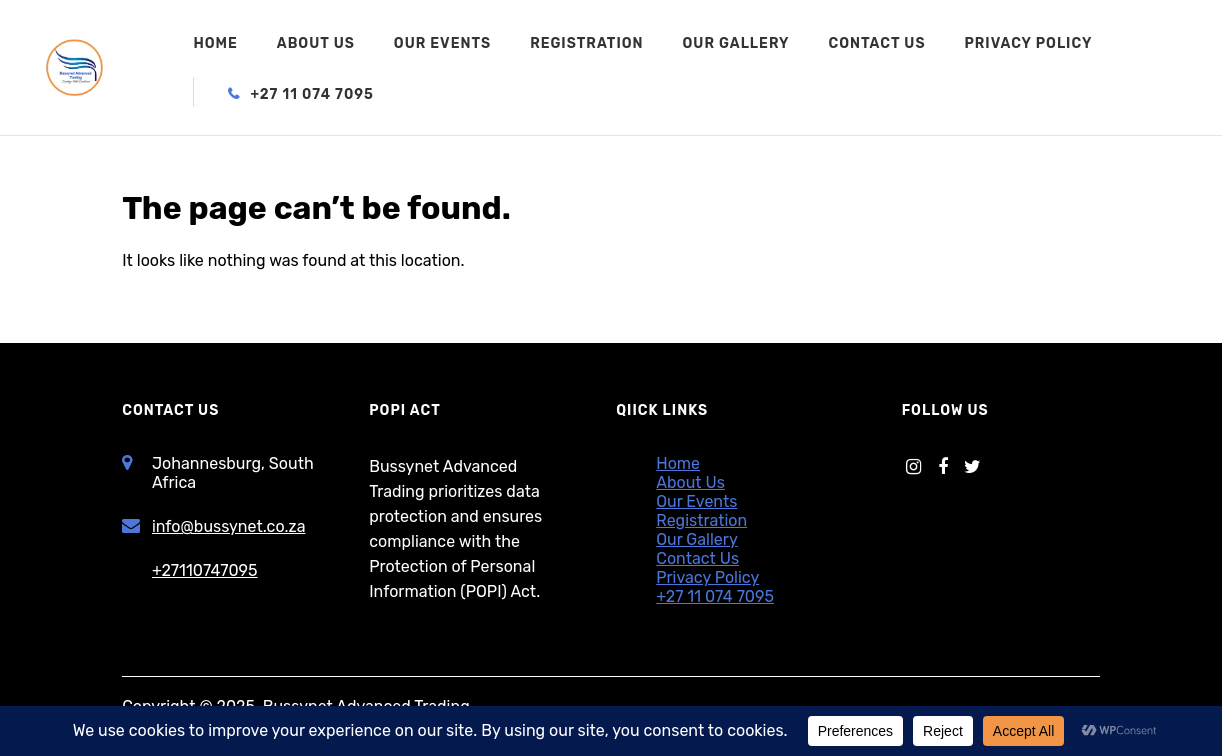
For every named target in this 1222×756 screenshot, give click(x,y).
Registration (586, 44)
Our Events (442, 44)
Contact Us (876, 44)
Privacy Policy (1028, 44)
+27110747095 (205, 570)
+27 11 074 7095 (312, 95)
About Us (316, 44)
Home (215, 44)
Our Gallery (736, 44)
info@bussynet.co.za (229, 526)
